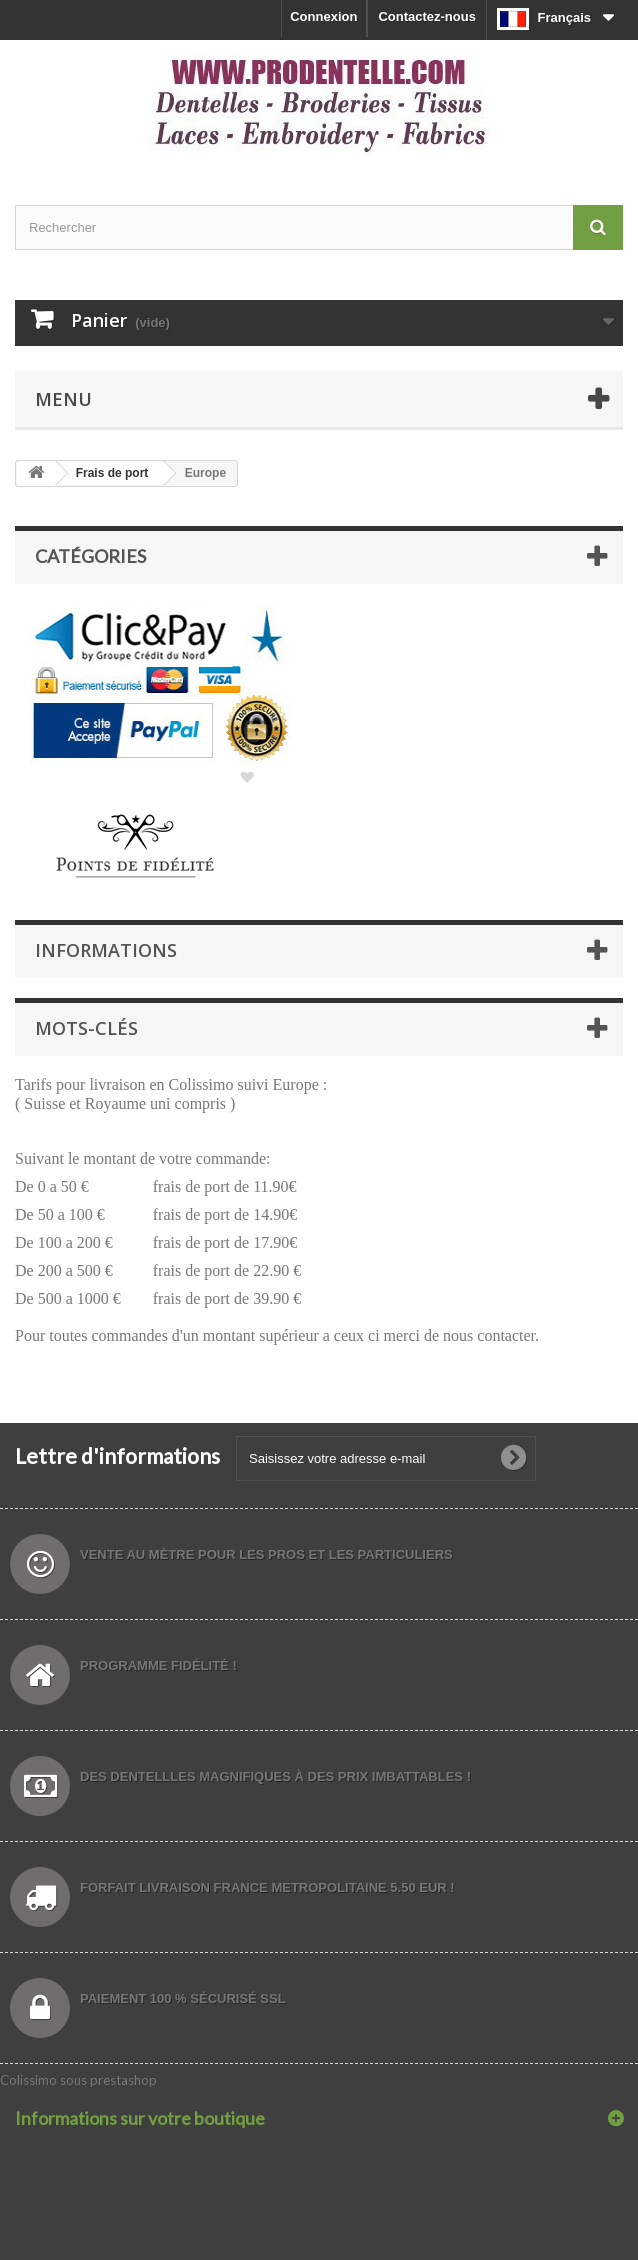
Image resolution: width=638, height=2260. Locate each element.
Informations (106, 950)
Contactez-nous (427, 16)
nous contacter (489, 1335)
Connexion (323, 16)
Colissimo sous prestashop (78, 2080)
